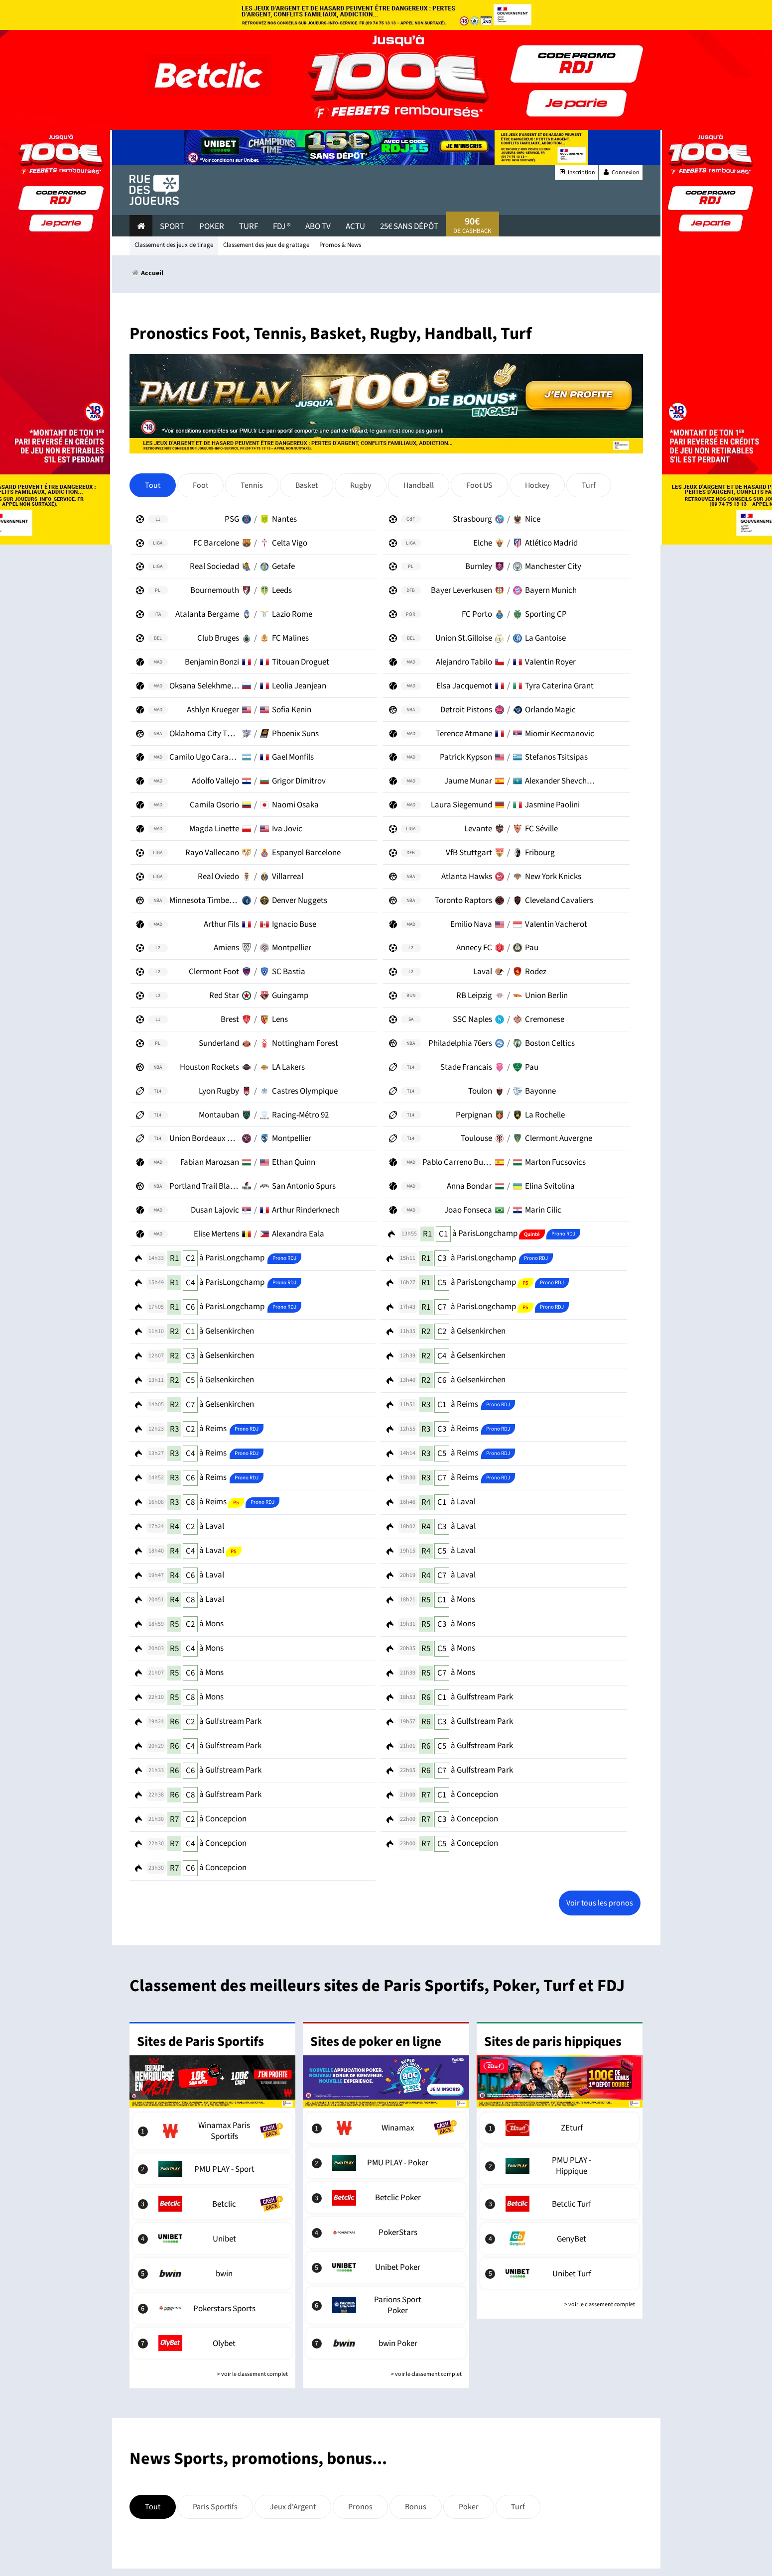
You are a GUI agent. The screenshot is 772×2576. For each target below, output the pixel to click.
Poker (211, 226)
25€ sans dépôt (409, 226)
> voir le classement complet (252, 2374)
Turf (248, 226)
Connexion (621, 172)
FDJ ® (281, 226)
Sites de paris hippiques (553, 2041)
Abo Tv (318, 226)
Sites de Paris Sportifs (200, 2041)
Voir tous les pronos (599, 1903)
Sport (172, 226)
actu (355, 226)
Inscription (576, 172)
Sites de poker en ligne (375, 2041)
